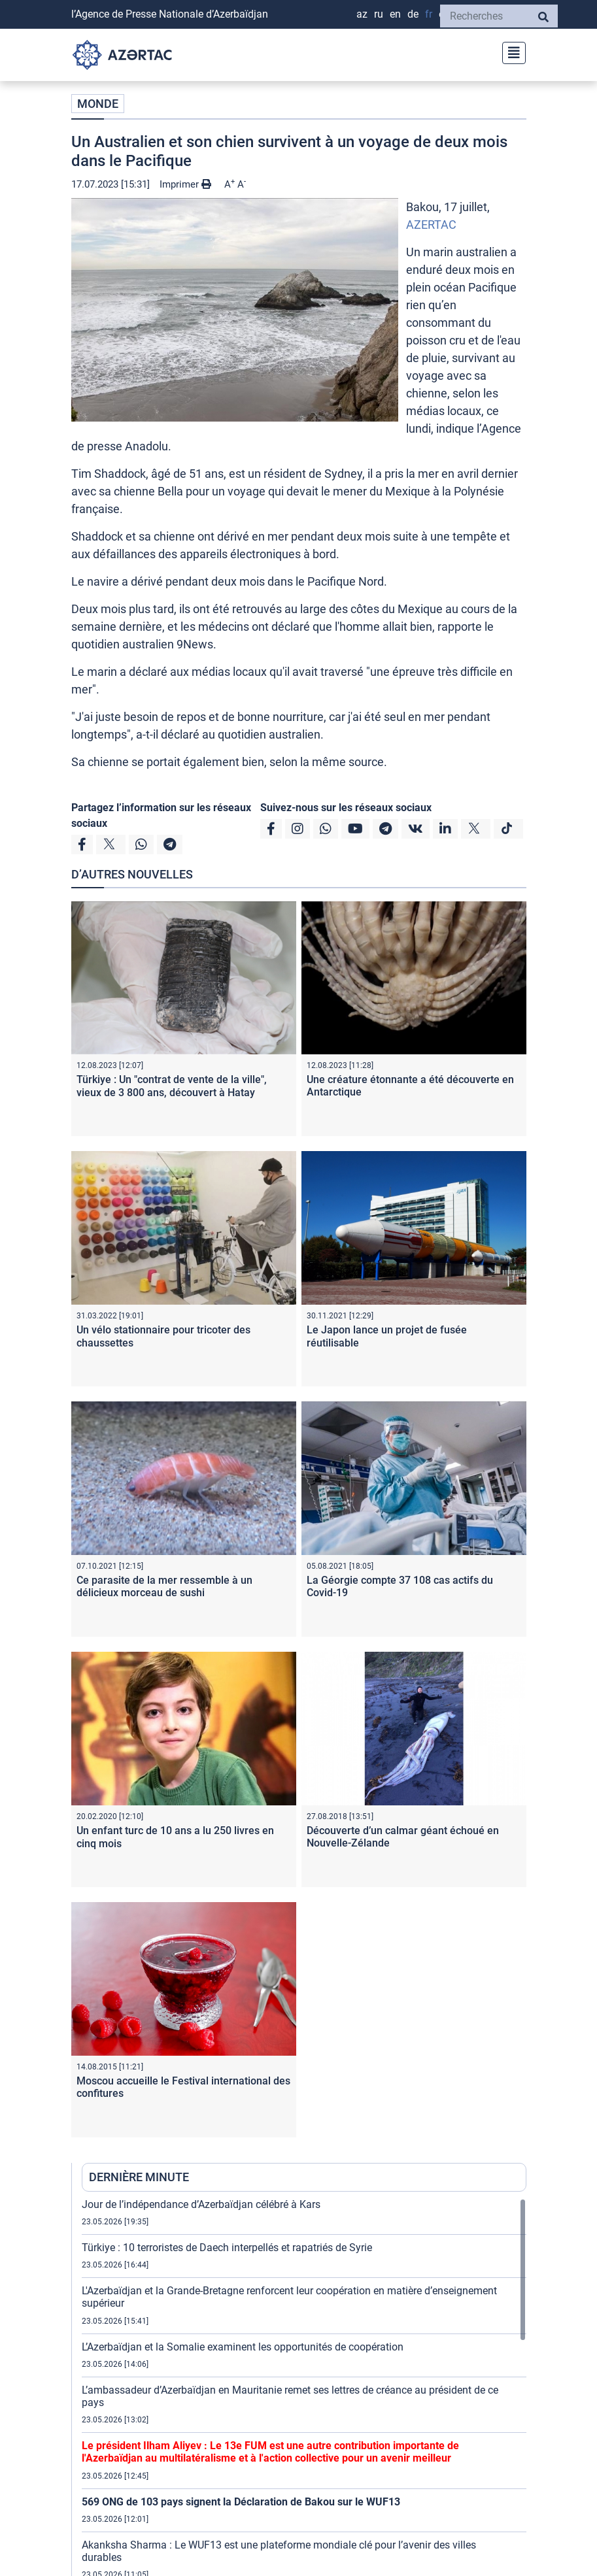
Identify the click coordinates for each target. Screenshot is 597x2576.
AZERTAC (431, 224)
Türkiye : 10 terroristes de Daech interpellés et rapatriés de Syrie (227, 2247)
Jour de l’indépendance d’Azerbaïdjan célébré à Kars (201, 2204)
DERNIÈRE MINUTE (139, 2177)
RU (378, 14)
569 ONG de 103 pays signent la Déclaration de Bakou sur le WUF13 (241, 2502)
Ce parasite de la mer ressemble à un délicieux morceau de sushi (164, 1586)
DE (412, 14)
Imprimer (185, 184)
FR (428, 14)
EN (395, 14)
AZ (361, 14)
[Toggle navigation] (510, 51)
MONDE (97, 103)
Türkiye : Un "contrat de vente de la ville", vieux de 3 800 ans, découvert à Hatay (172, 1085)
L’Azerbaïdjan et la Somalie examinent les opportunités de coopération (242, 2347)
